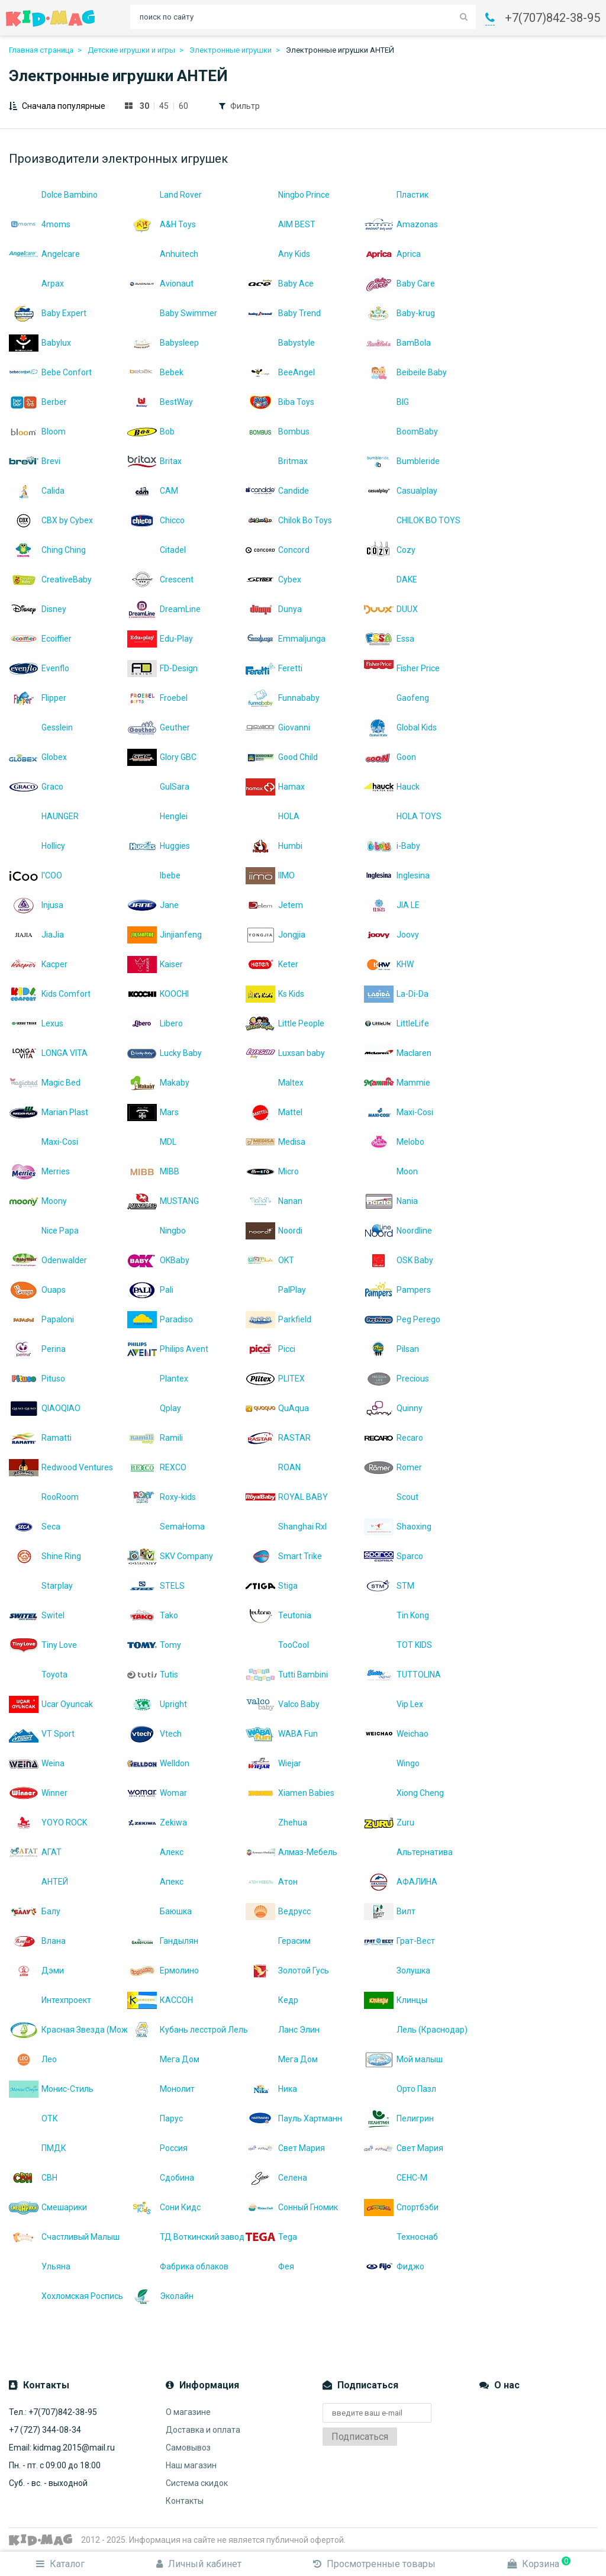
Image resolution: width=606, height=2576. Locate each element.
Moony (38, 1201)
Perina (37, 1349)
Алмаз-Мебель (291, 1852)
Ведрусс (278, 1911)
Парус (155, 2118)
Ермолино (163, 1970)
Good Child (282, 757)
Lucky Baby (164, 1053)
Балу (34, 1911)
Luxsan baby (285, 1053)
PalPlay (276, 1290)
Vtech (154, 1734)
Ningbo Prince (288, 195)
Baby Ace (280, 283)
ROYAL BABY (287, 1497)
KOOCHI (158, 994)
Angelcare (44, 254)
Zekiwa (157, 1822)
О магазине (188, 2412)
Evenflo (39, 668)
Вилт (389, 1911)
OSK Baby (398, 1260)
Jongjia (275, 934)
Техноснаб (401, 2237)
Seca (34, 1526)
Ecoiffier (40, 638)
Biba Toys (280, 402)
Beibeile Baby (405, 372)
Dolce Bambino (53, 195)
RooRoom (44, 1497)
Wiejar (273, 1763)
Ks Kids (275, 994)
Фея (270, 2266)
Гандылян (162, 1941)
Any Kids (278, 254)
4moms (39, 224)
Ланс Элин (283, 2029)
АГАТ (35, 1852)
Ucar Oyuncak (51, 1704)
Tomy (154, 1645)
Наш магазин (191, 2465)
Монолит (161, 2089)
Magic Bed (44, 1082)
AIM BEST (280, 224)
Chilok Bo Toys (289, 520)
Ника (271, 2089)
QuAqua (277, 1408)
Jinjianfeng (164, 934)
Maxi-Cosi (398, 1112)
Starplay (41, 1586)
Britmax (277, 461)
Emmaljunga (285, 638)
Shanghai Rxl (286, 1526)
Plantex (157, 1378)
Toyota (38, 1674)
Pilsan (391, 1349)
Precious (396, 1378)
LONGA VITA (48, 1053)
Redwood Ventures (61, 1467)
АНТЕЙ (38, 1881)
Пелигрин (399, 2118)
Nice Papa (44, 1230)
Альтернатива (408, 1852)
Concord (278, 550)
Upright (157, 1704)
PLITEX (275, 1378)
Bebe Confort (50, 372)
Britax (154, 461)
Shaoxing (397, 1526)
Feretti (274, 668)
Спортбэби (401, 2207)
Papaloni (41, 1319)
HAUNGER (44, 816)
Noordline (398, 1230)
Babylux (40, 343)
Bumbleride (402, 461)
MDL (151, 1142)
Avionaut (160, 283)
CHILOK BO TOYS (412, 520)
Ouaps (37, 1290)
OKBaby (158, 1260)
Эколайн (160, 2296)
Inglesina (397, 875)
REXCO (156, 1467)
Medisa (275, 1142)
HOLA (272, 816)
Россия (157, 2148)
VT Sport (42, 1734)
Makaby (158, 1082)
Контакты (185, 2501)
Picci (270, 1349)
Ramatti (40, 1438)
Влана (37, 1941)
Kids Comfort (50, 994)
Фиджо (394, 2266)
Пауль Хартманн (294, 2118)
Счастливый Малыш (64, 2237)
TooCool (277, 1645)
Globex (38, 757)
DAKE (390, 579)
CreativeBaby (50, 579)
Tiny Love (43, 1645)
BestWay (160, 402)
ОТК (33, 2118)
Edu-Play (160, 638)
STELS (156, 1586)
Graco (36, 786)
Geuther (158, 727)
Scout (391, 1497)
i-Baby (392, 846)
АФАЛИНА (400, 1881)
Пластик (396, 195)
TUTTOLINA (402, 1674)
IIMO (270, 875)
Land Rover (164, 195)
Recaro (393, 1438)
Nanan (274, 1201)
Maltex (275, 1082)
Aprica (392, 254)
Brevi (34, 461)
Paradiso (160, 1319)
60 (183, 106)
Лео (33, 2059)
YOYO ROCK (48, 1822)
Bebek (155, 372)
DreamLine (164, 609)
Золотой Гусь (287, 1970)
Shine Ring (45, 1556)
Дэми (36, 1970)
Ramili (155, 1438)
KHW (389, 964)
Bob (151, 431)
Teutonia (278, 1615)
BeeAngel (280, 372)
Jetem (274, 905)
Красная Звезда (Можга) (68, 2029)
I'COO (35, 875)
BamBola (397, 343)
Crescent (160, 579)
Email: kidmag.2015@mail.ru (62, 2447)
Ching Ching (47, 550)
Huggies (158, 846)
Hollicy (37, 846)
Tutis (152, 1674)
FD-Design (162, 668)
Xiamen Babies (290, 1793)
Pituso (37, 1378)
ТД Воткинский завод (185, 2237)
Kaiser (155, 964)
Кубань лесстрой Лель (186, 2029)
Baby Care (399, 283)
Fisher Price (402, 668)
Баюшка (159, 1911)
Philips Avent (167, 1349)
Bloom (37, 431)
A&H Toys (161, 224)
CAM (152, 490)
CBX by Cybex (51, 520)
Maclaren (397, 1053)
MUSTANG (163, 1201)
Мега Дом (163, 2059)
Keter (272, 964)
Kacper (38, 964)
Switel (37, 1615)
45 (164, 106)
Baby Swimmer (172, 313)
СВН (33, 2177)
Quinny (393, 1408)
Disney (37, 609)
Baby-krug (399, 313)
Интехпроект (50, 2000)
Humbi (274, 846)
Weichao (396, 1734)
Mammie (397, 1082)
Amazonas (401, 224)
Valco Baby (283, 1704)
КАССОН (160, 2000)
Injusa (36, 905)
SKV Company (170, 1556)
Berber (38, 402)
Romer (393, 1467)
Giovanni (278, 727)
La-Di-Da (396, 994)
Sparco (393, 1556)
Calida (37, 490)
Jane (153, 905)
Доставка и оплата (203, 2430)
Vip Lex (393, 1704)
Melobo (394, 1142)
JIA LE (392, 905)
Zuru (389, 1822)
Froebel (157, 698)
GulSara (158, 786)
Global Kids (400, 727)
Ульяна (39, 2266)
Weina (37, 1763)
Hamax (275, 786)
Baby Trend (283, 313)
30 (144, 106)
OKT (270, 1260)
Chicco (156, 520)
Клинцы (395, 2000)
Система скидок (197, 2483)
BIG (386, 402)
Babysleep (163, 343)
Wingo (392, 1763)
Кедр (272, 2000)
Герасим (278, 1941)
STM (389, 1586)
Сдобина (160, 2177)
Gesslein (41, 727)
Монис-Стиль (51, 2089)
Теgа (271, 2237)
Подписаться (359, 2436)
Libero (155, 1023)
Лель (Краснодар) (416, 2029)
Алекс (155, 1852)
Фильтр (245, 106)
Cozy (389, 550)
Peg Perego (402, 1319)
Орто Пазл (400, 2089)
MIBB (153, 1171)
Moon (391, 1171)
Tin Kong (396, 1615)
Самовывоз (188, 2447)
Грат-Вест (399, 1941)
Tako (152, 1615)
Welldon (158, 1763)
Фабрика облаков (177, 2266)
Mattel (274, 1112)
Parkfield (278, 1319)
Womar (157, 1793)
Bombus (278, 431)
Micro (272, 1171)
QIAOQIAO (44, 1408)
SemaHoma (166, 1526)
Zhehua (276, 1822)
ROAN (273, 1467)
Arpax (36, 283)
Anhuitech (162, 254)
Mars (153, 1112)
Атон (272, 1881)
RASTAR (278, 1438)
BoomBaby (401, 431)
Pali (150, 1290)
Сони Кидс (164, 2207)
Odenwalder (48, 1260)
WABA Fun (282, 1734)
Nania (391, 1201)
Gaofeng (396, 698)
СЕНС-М (395, 2177)
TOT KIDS (398, 1645)
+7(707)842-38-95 (552, 18)
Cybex (273, 579)
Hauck (392, 786)
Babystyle (280, 343)
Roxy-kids (161, 1497)
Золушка (397, 1970)
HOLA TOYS (402, 816)
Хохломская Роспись (66, 2296)
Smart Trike (284, 1556)
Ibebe (153, 875)
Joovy (391, 934)
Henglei (157, 816)
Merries (39, 1171)
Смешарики (48, 2207)
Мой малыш (403, 2059)
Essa (389, 638)
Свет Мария (285, 2148)
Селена (276, 2177)
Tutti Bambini (287, 1674)
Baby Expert (47, 313)
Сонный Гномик (292, 2207)
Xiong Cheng (404, 1793)
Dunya (274, 609)
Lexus (36, 1023)
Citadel (156, 550)
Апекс (155, 1881)
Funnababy (283, 698)
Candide (277, 490)
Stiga (272, 1586)
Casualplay (400, 490)
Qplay (154, 1408)
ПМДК (37, 2148)
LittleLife (396, 1023)
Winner (38, 1793)
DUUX (391, 609)
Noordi (274, 1230)
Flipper (37, 698)
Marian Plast (48, 1112)
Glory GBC (161, 757)
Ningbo (156, 1230)
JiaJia (36, 934)
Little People (285, 1023)
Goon (390, 757)
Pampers (397, 1290)
